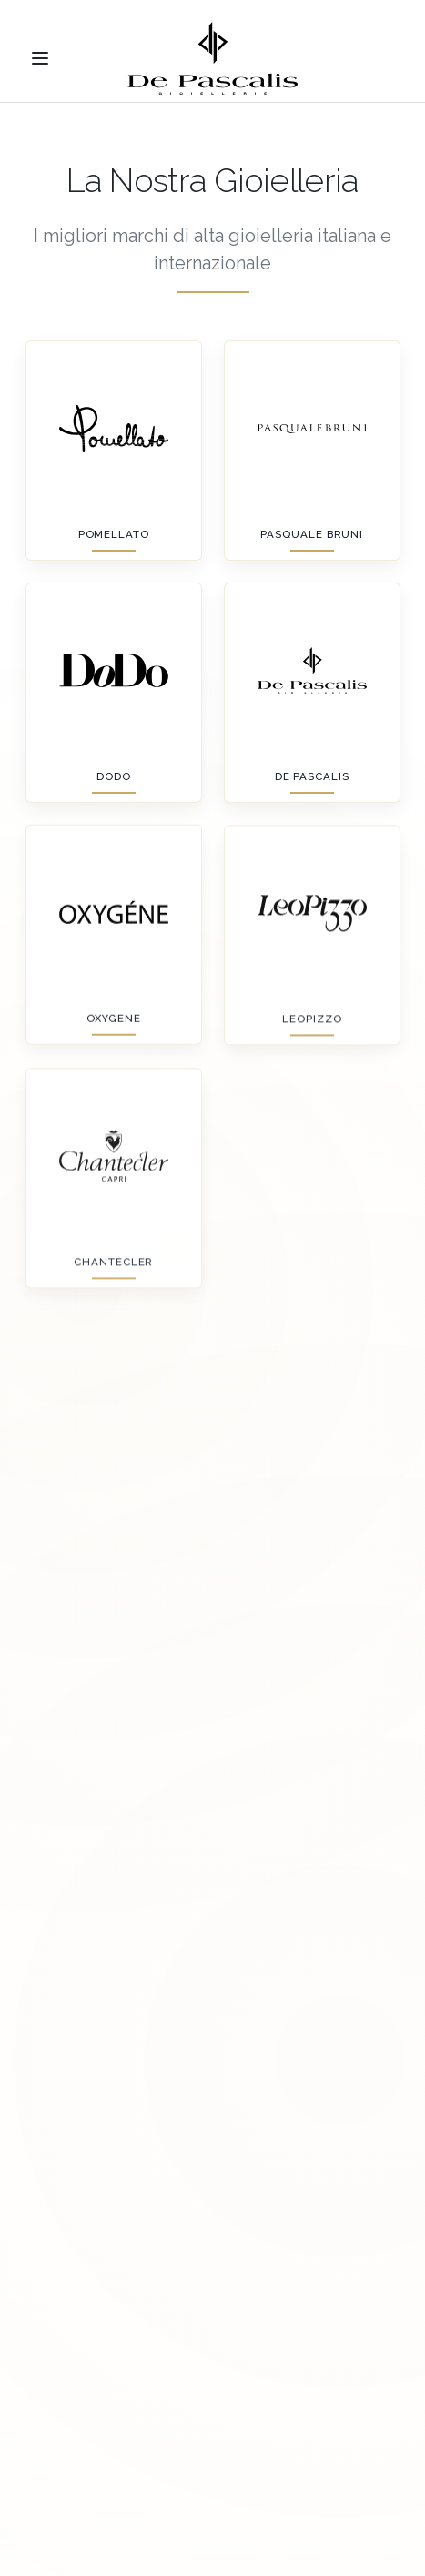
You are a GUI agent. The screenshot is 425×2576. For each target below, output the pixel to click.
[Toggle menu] (40, 58)
